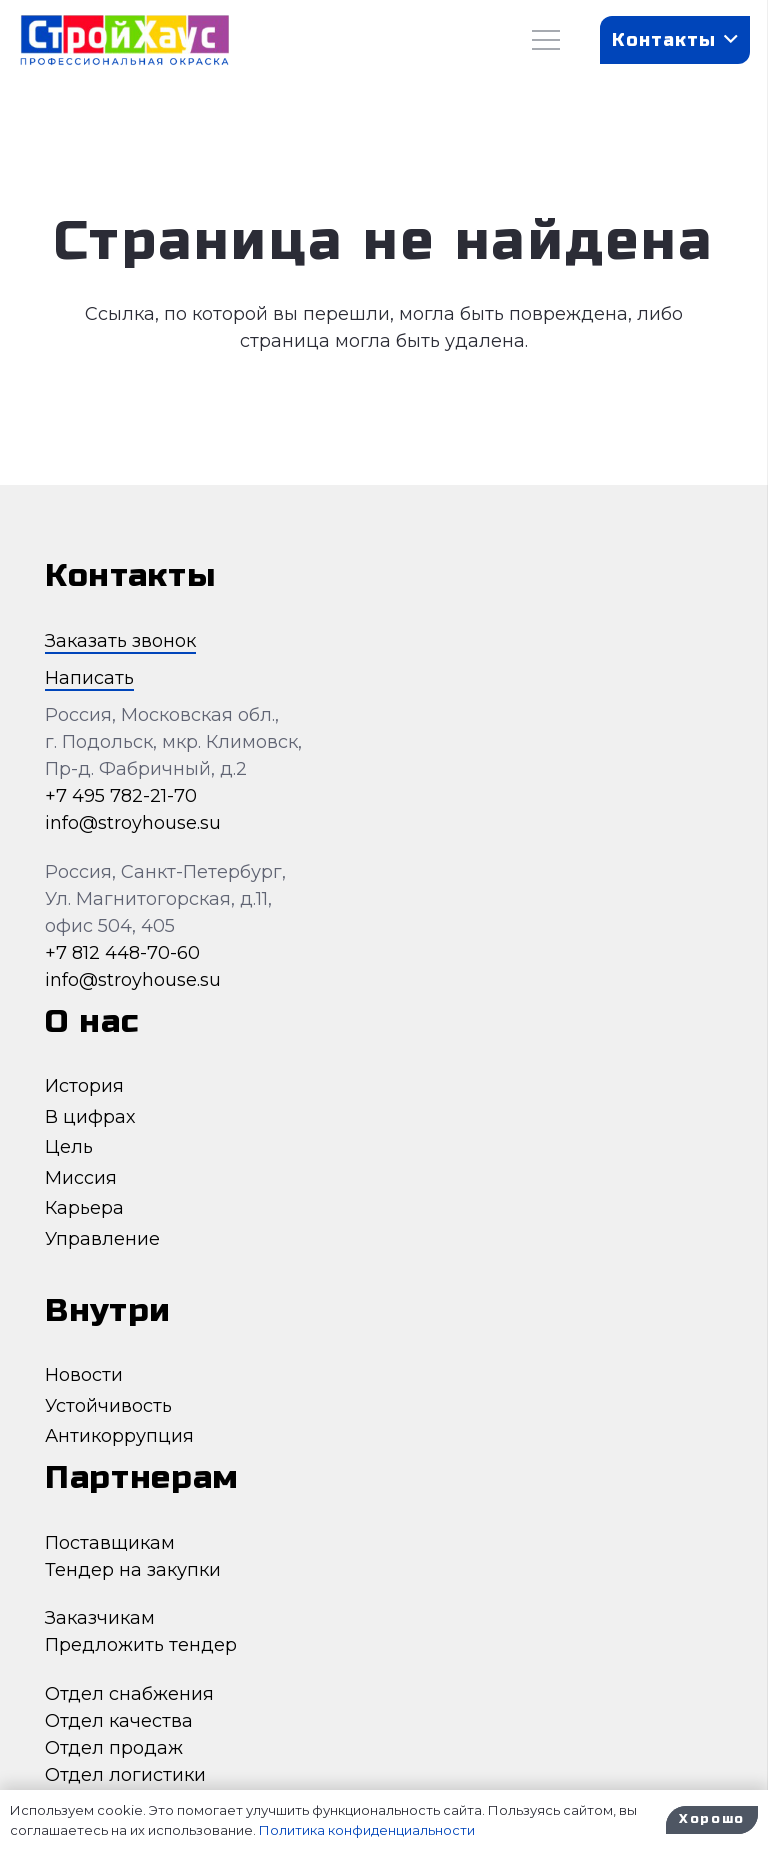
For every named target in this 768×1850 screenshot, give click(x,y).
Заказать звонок (120, 641)
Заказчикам (100, 1618)
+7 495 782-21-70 (121, 796)
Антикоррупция (119, 1436)
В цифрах (90, 1117)
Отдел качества (119, 1721)
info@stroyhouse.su (133, 823)
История (84, 1086)
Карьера (84, 1208)
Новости (84, 1375)
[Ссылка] (124, 40)
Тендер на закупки (133, 1570)
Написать (89, 678)
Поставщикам (110, 1543)
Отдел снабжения (129, 1694)
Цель (69, 1147)
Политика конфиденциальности (367, 1830)
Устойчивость (108, 1406)
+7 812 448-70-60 (122, 953)
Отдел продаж (114, 1748)
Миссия (81, 1178)
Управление (102, 1239)
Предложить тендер (141, 1645)
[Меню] (546, 40)
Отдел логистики (125, 1775)
